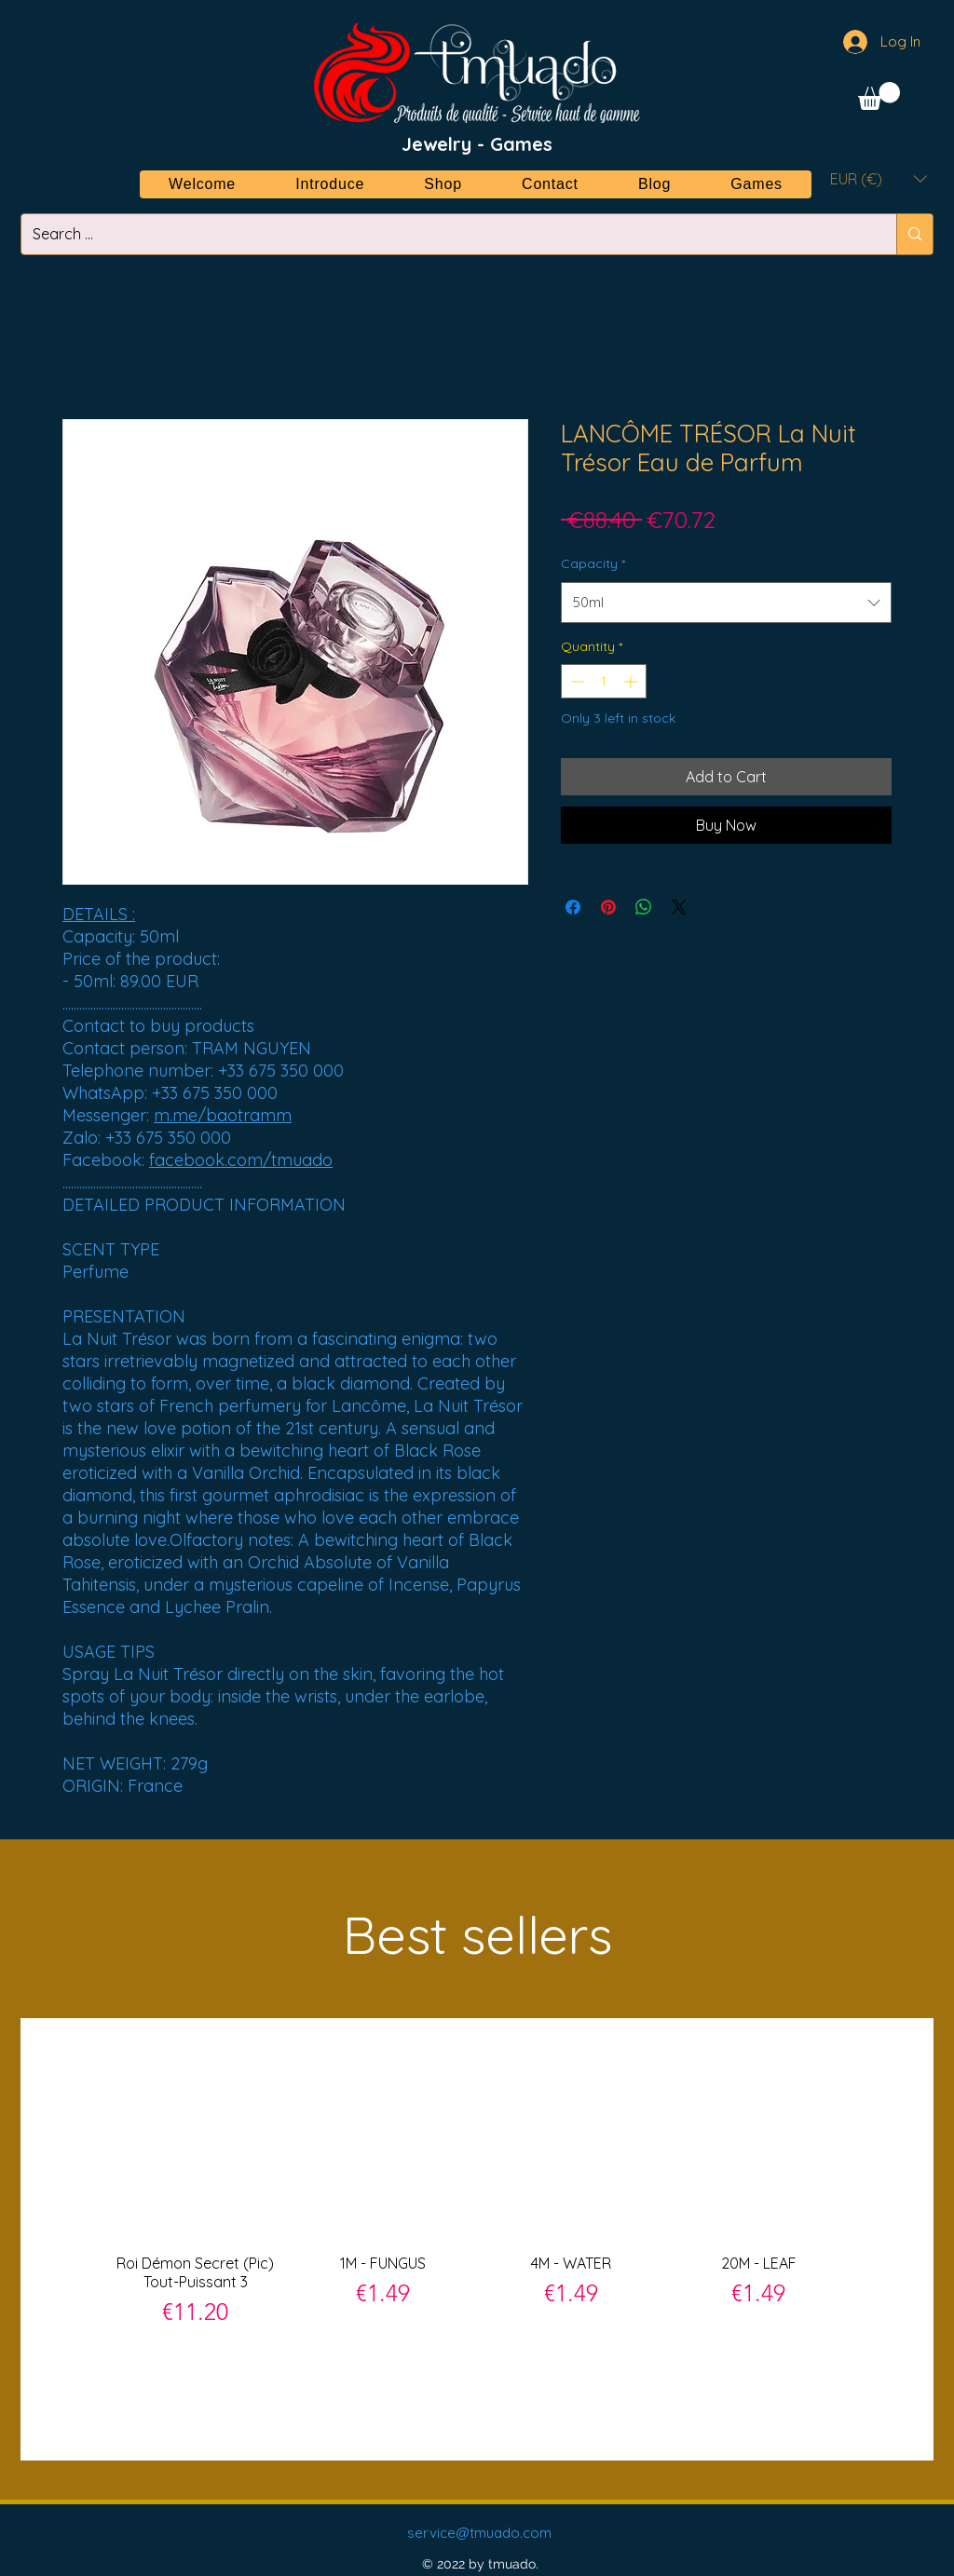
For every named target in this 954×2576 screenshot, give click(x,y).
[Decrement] (575, 681)
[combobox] (726, 602)
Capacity (593, 563)
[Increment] (632, 681)
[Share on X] (679, 907)
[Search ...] (445, 234)
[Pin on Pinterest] (608, 907)
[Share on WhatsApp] (644, 907)
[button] (879, 96)
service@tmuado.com (479, 2533)
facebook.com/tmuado (241, 1160)
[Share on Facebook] (573, 907)
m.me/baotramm (223, 1115)
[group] (477, 2238)
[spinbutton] (603, 681)
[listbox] (878, 178)
